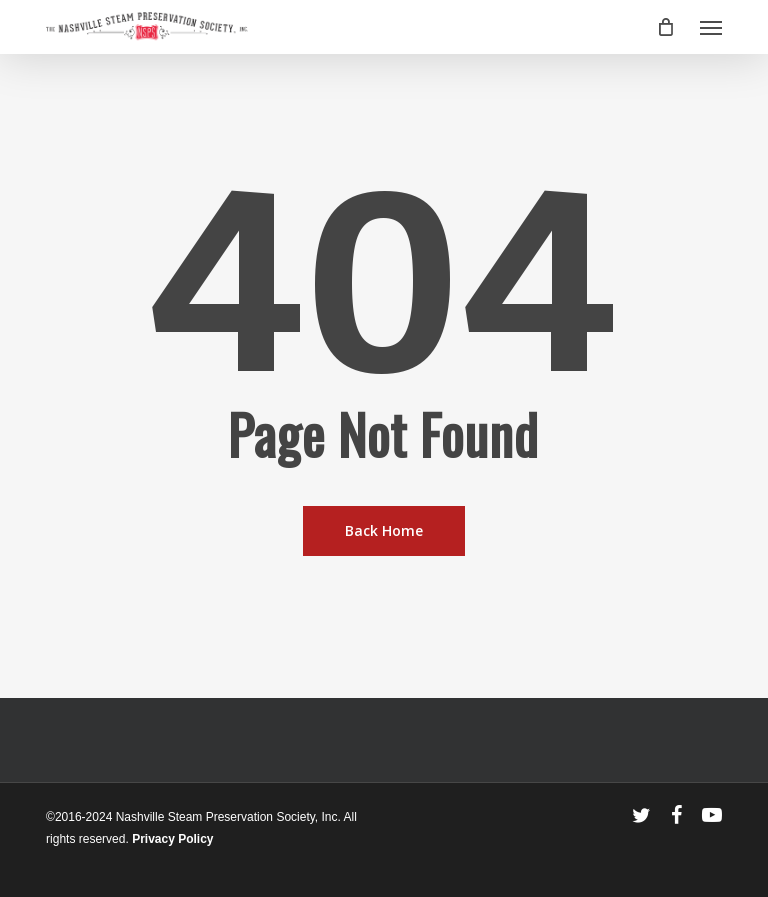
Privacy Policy (172, 839)
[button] (711, 27)
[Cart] (666, 27)
